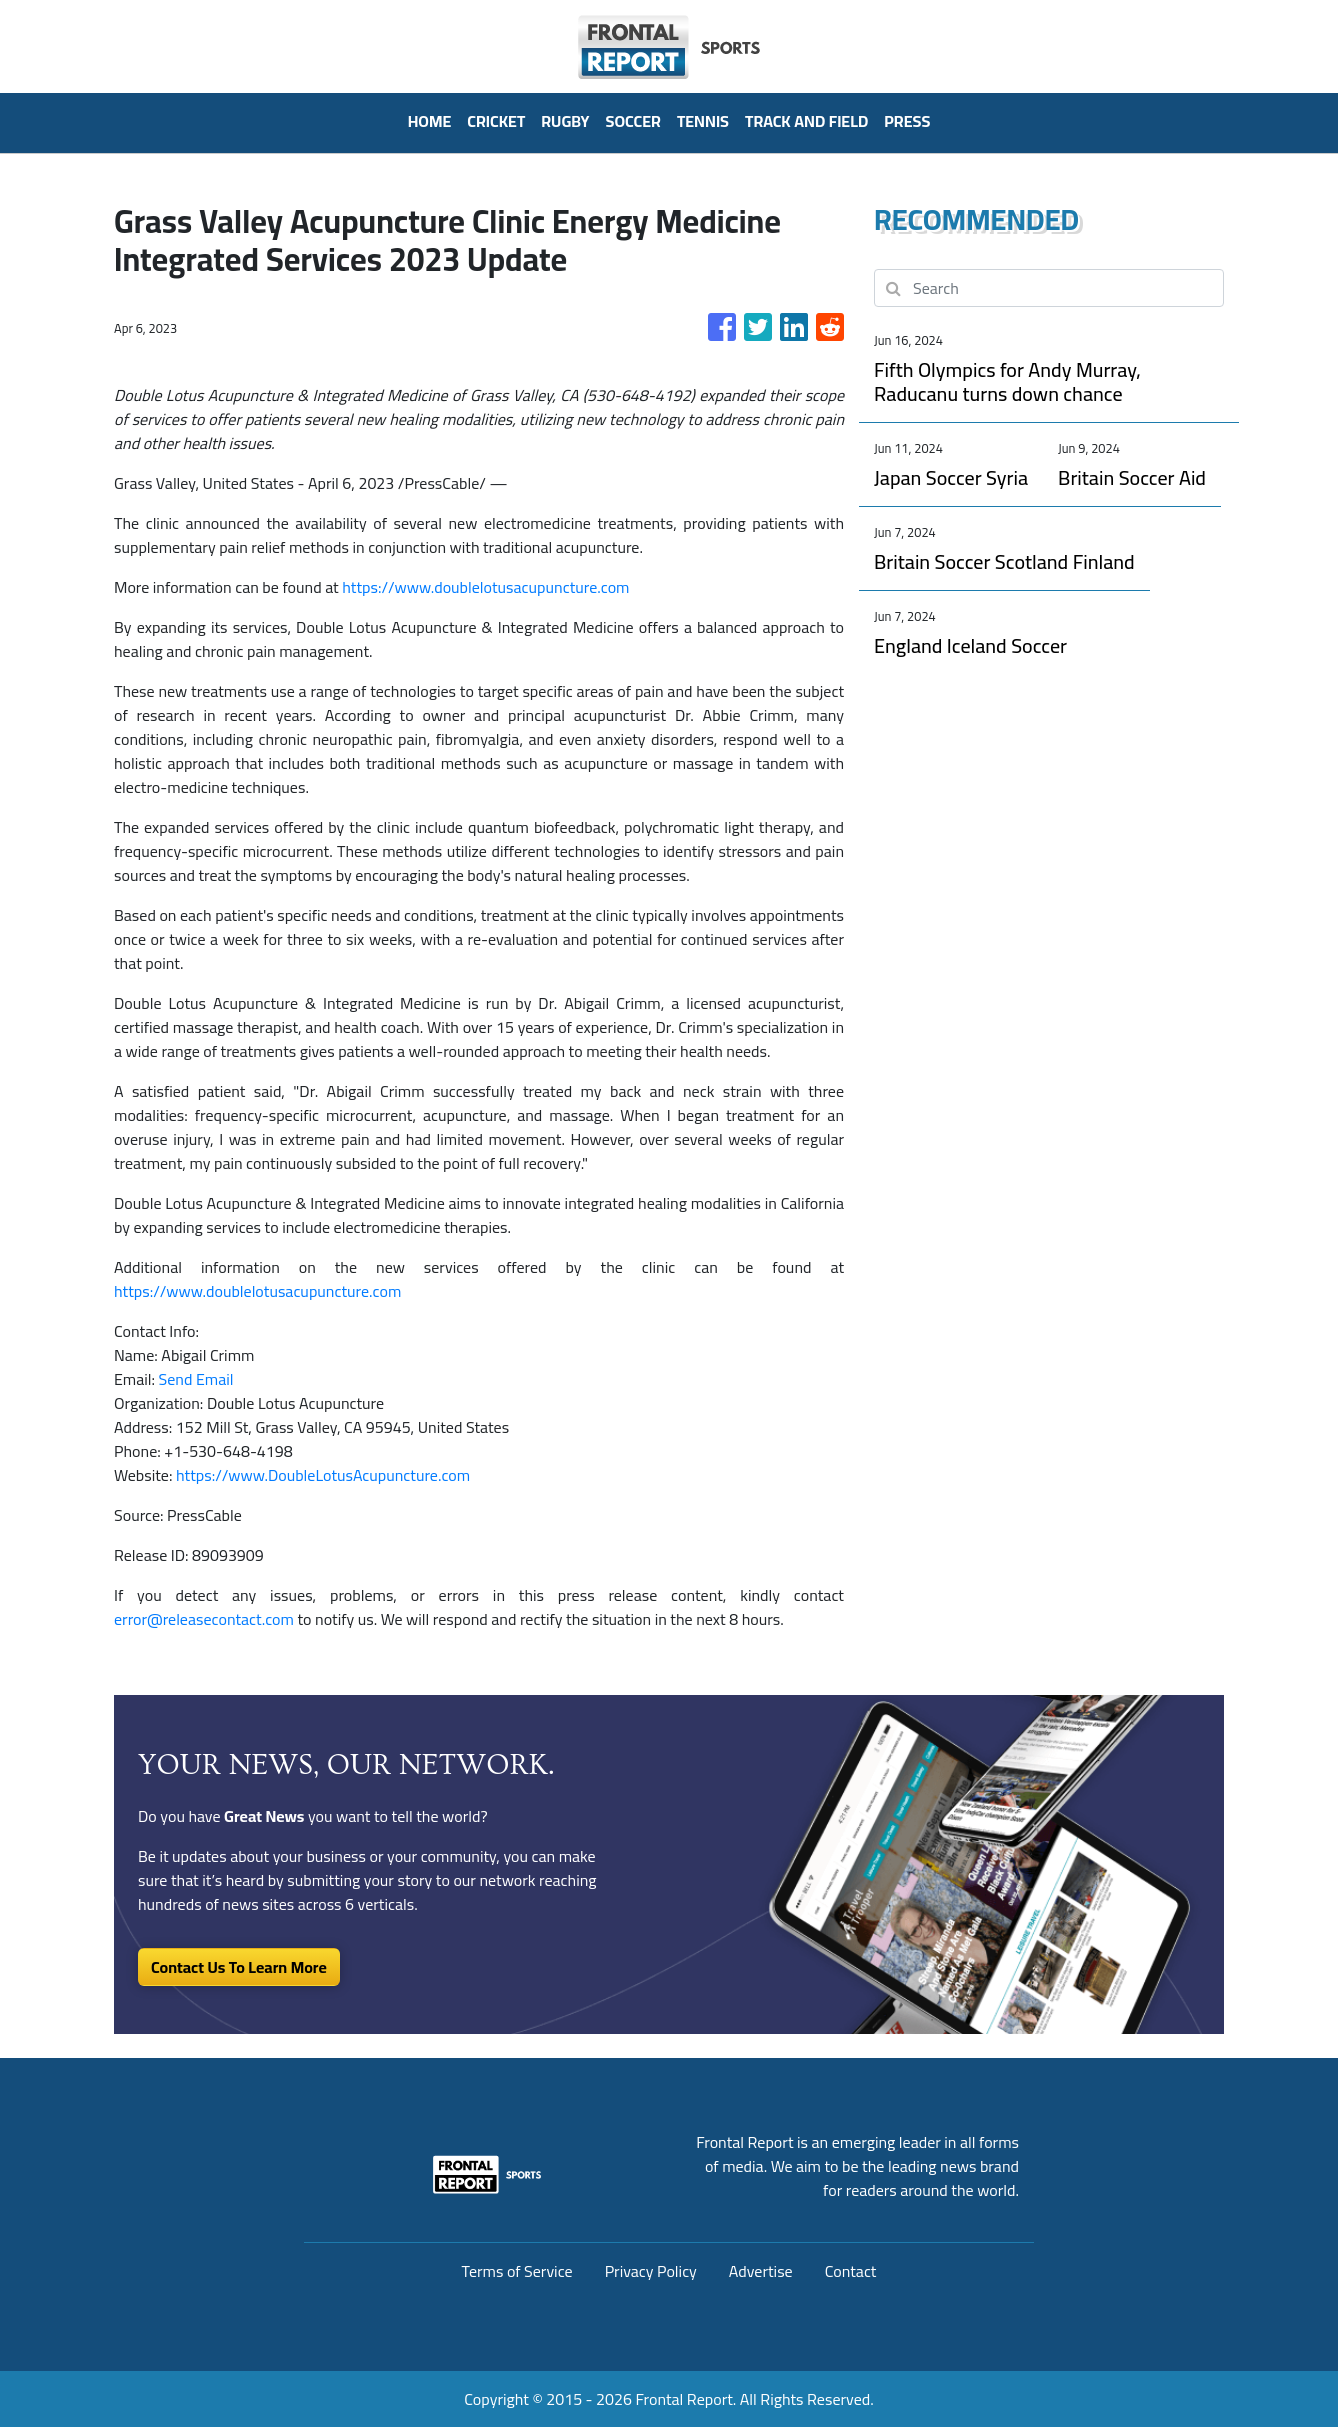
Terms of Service (517, 2271)
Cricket (496, 121)
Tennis (703, 121)
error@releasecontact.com (204, 1619)
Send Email (196, 1379)
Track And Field (806, 121)
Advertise (761, 2271)
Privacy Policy (651, 2271)
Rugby (565, 121)
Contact (851, 2271)
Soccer (633, 121)
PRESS (907, 121)
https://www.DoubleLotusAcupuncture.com (323, 1475)
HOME (430, 121)
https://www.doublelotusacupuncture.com (485, 587)
